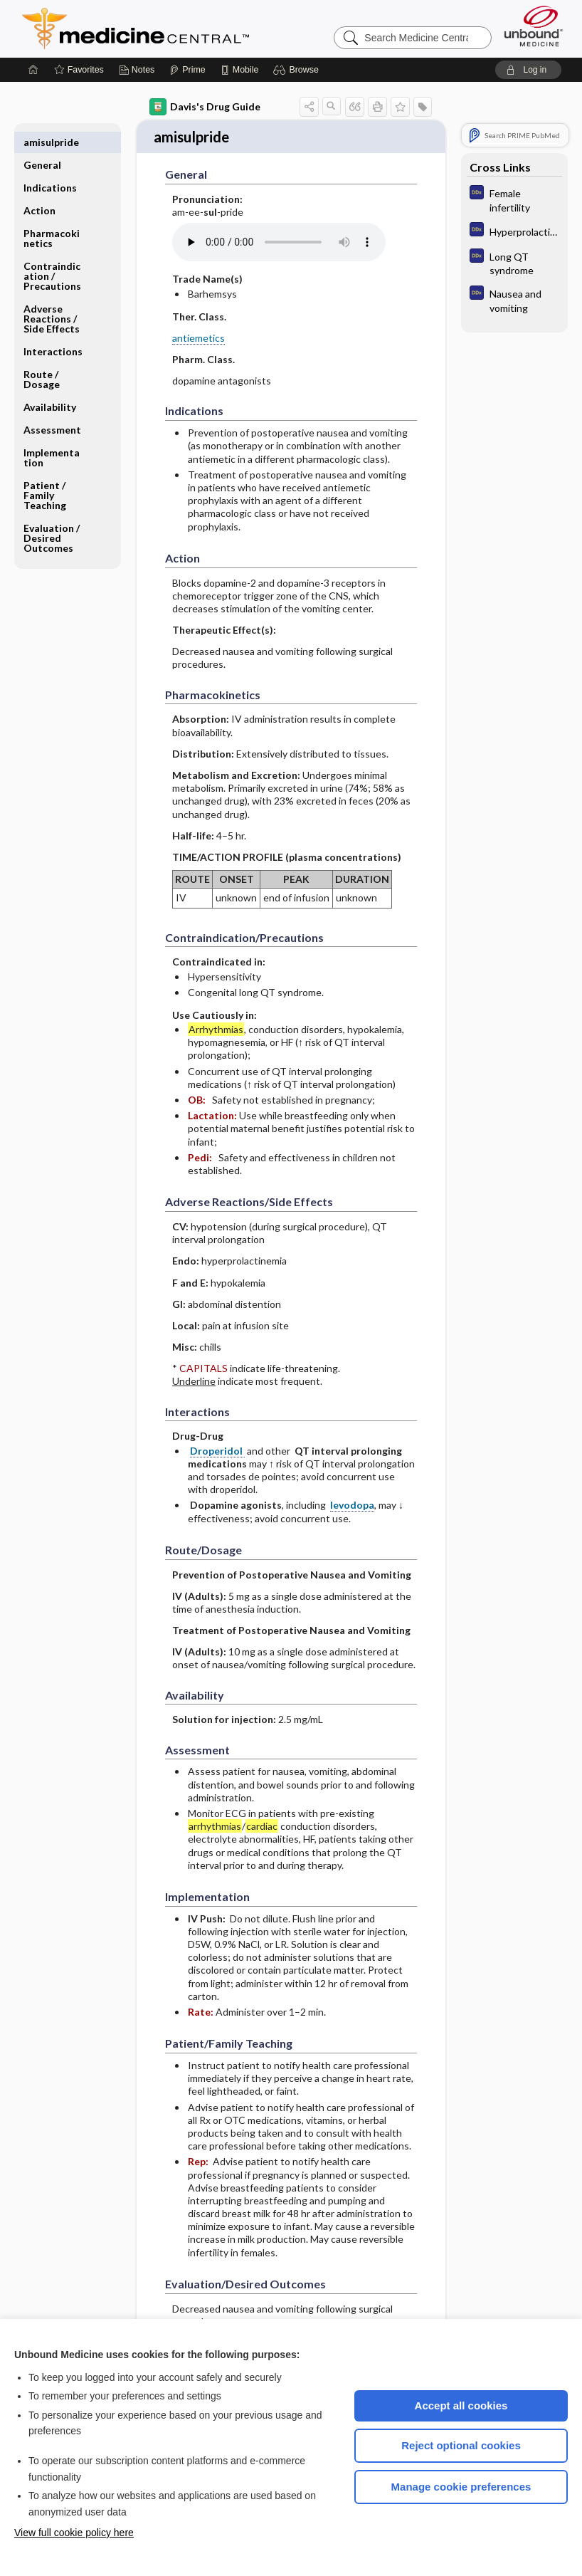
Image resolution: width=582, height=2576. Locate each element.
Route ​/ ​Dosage (41, 356)
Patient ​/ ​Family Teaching (45, 472)
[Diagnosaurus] (514, 199)
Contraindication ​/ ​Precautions (52, 253)
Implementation (51, 435)
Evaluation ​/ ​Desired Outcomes (52, 515)
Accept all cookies (461, 2405)
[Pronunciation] (279, 235)
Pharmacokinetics (51, 215)
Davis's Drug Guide (204, 106)
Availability (49, 384)
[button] (297, 70)
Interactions (53, 329)
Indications (50, 165)
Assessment (52, 407)
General (42, 142)
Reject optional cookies (461, 2445)
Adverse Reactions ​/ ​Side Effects (51, 296)
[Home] (33, 70)
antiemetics (198, 330)
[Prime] (187, 70)
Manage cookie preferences (461, 2487)
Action (39, 188)
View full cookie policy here (74, 2532)
